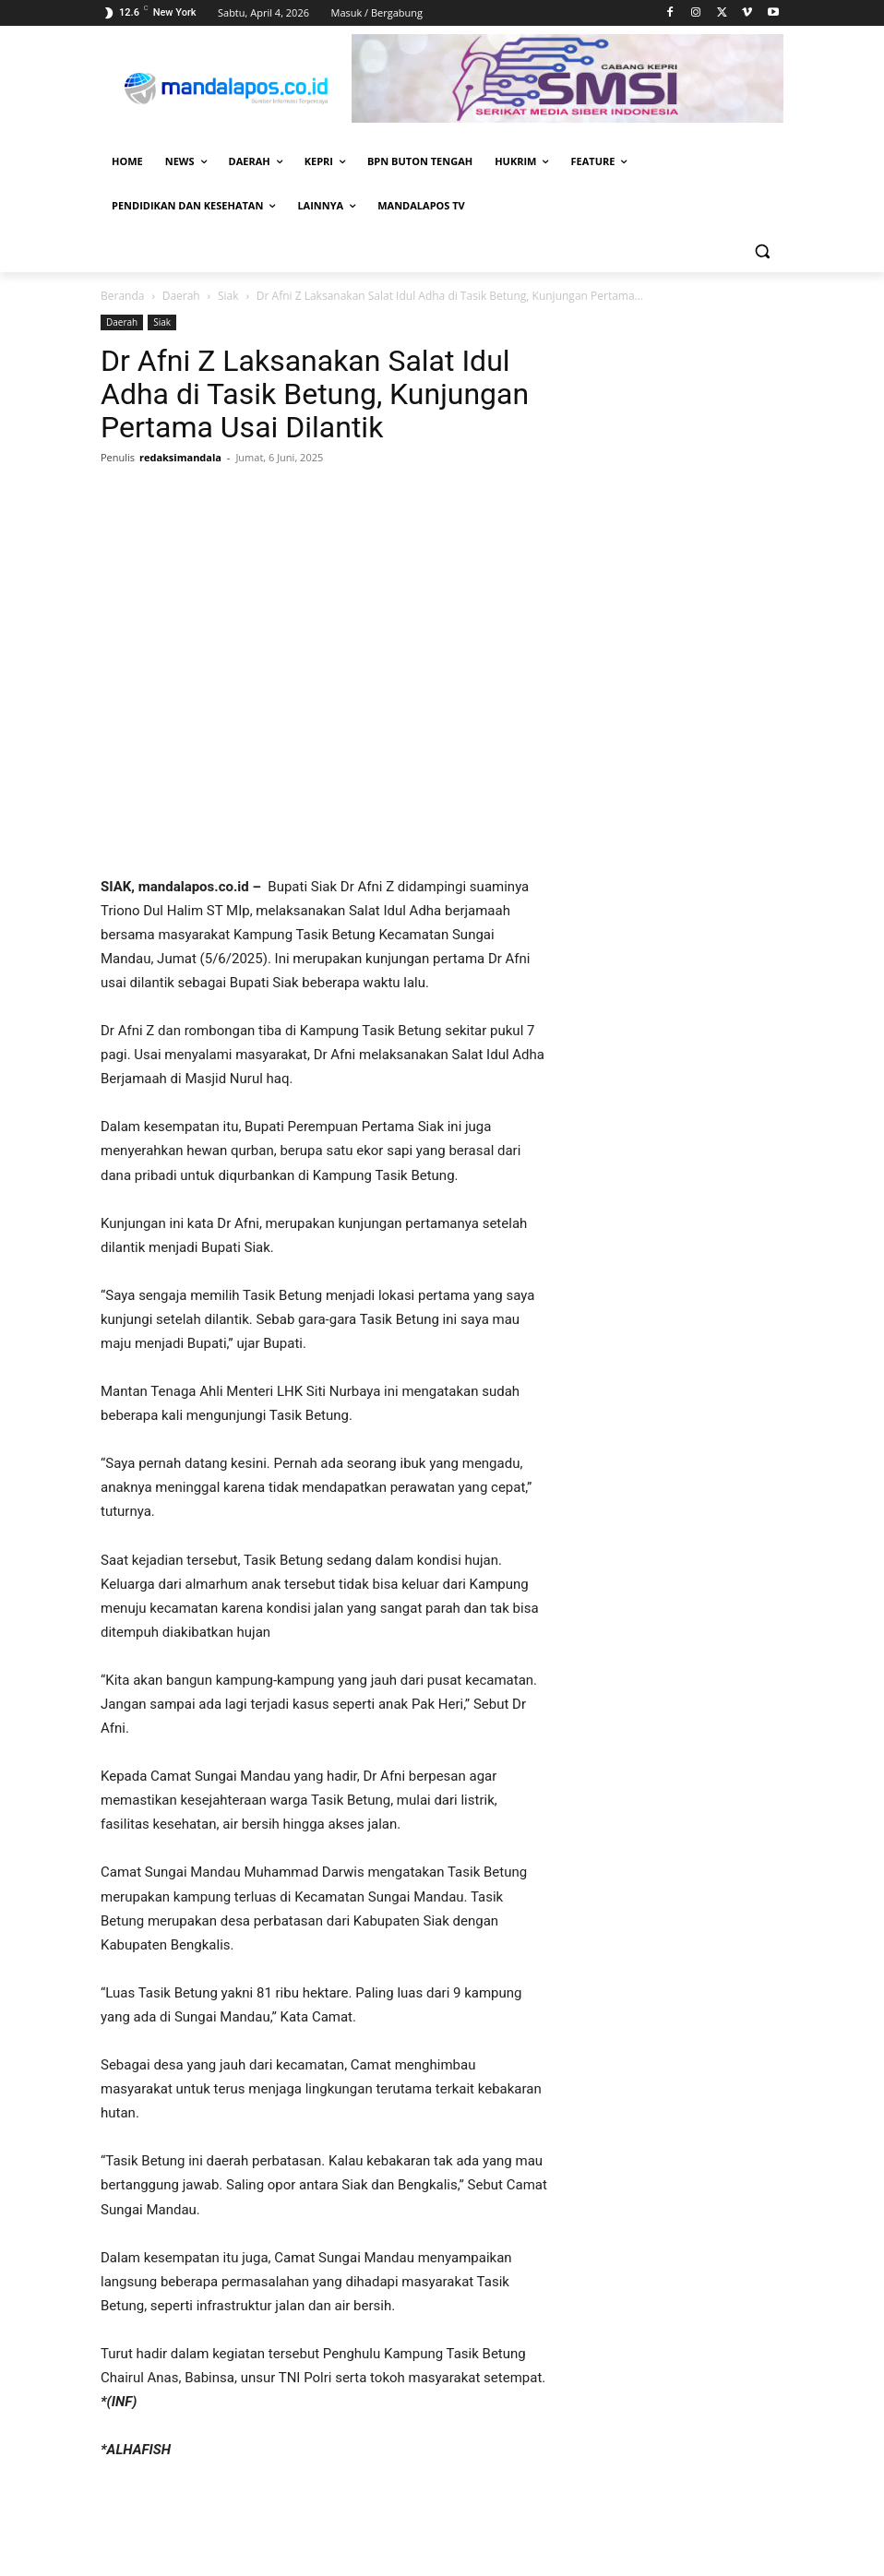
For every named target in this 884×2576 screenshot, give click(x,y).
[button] (761, 250)
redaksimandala (180, 457)
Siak (228, 296)
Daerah (181, 296)
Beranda (122, 296)
